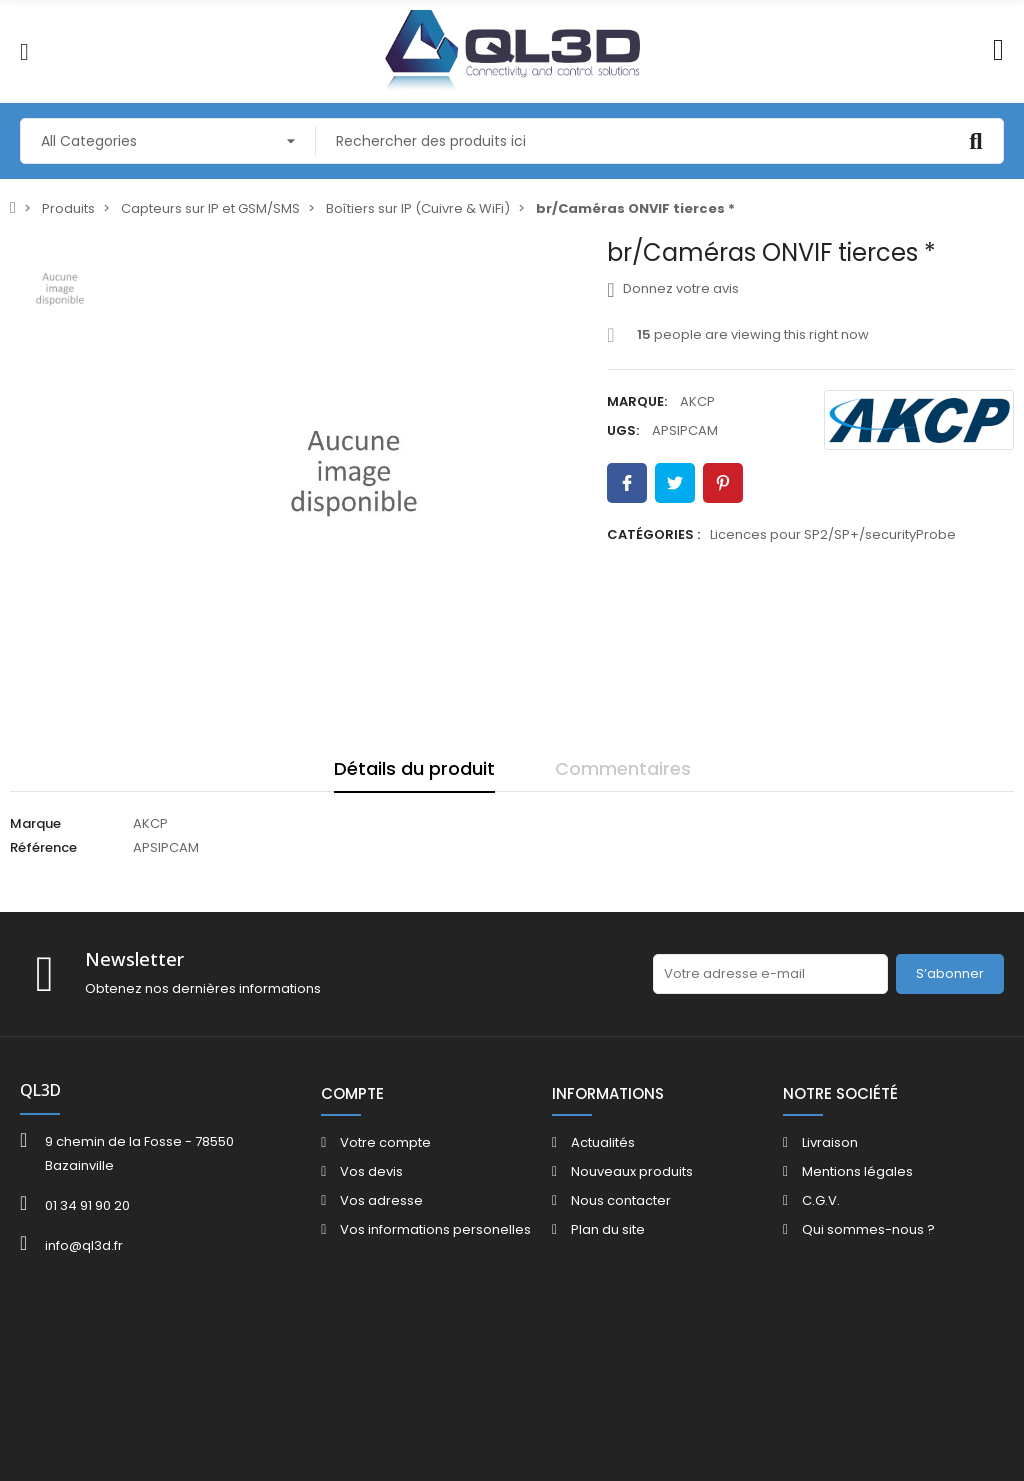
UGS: (623, 430)
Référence (43, 847)
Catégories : (653, 534)
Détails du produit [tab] (414, 768)
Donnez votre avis (672, 289)
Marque (35, 823)
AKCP (697, 401)
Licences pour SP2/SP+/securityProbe (833, 534)
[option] (354, 473)
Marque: (637, 401)
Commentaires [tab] (623, 768)
